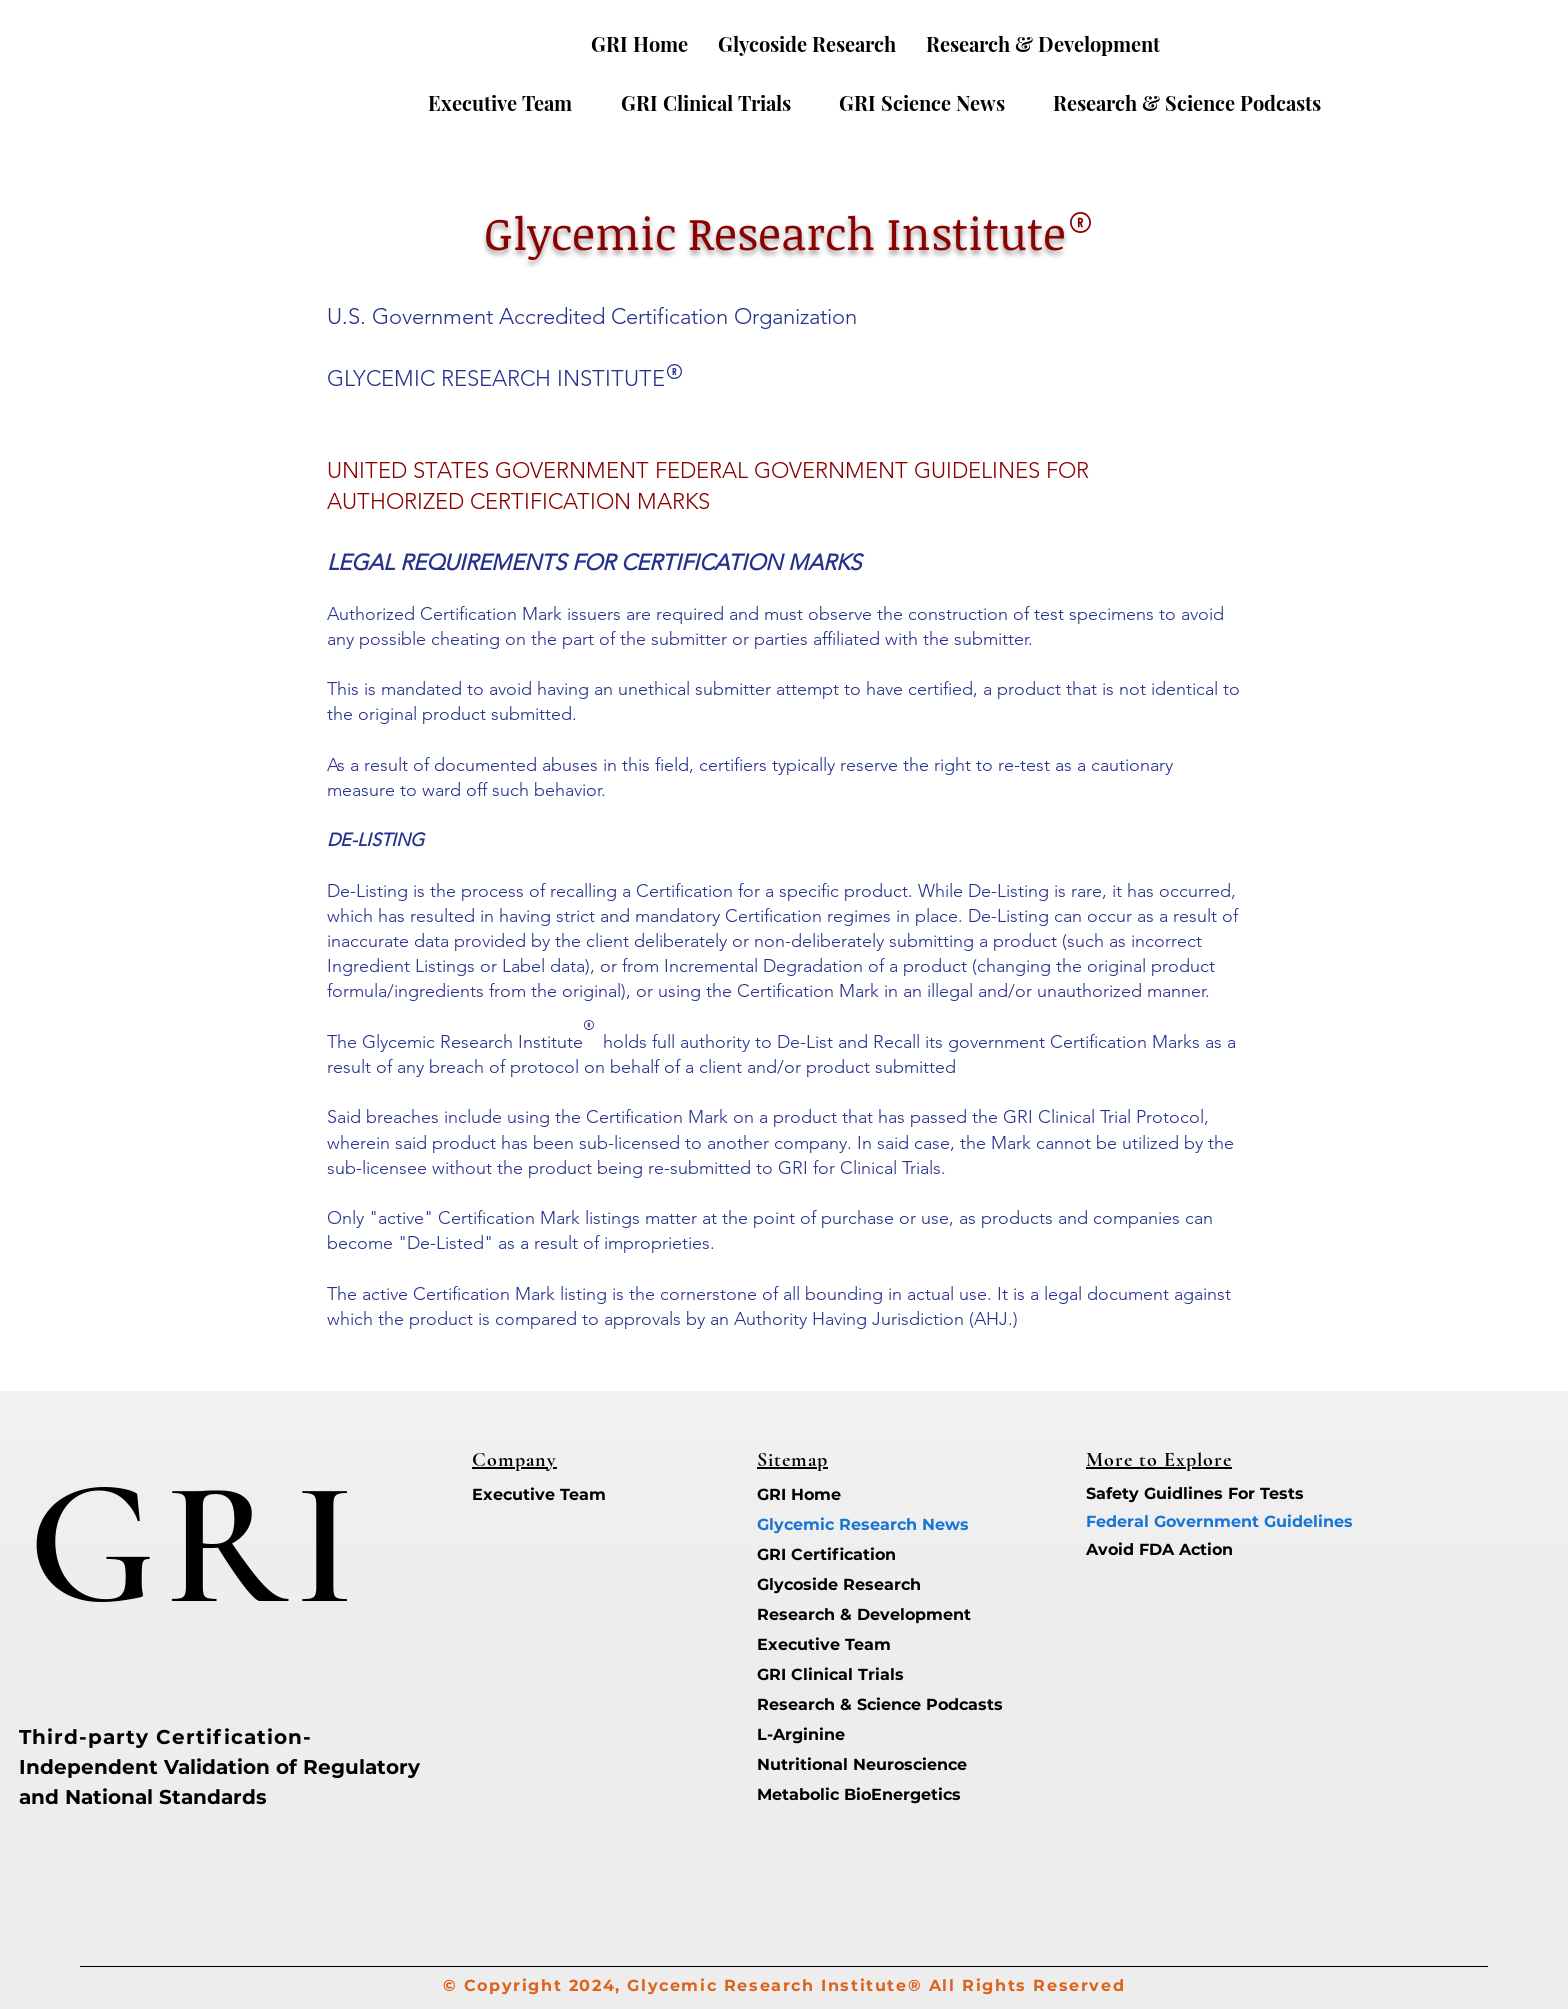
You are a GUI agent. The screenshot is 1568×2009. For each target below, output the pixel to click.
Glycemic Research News (827, 1524)
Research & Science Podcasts (827, 1704)
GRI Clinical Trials (827, 1674)
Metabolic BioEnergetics (827, 1794)
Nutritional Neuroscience (827, 1764)
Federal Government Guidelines (1156, 1521)
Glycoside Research (827, 1584)
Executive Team (539, 1494)
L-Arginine (801, 1734)
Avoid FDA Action (1156, 1549)
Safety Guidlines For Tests (1156, 1493)
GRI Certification (826, 1554)
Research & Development (827, 1614)
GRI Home (799, 1494)
